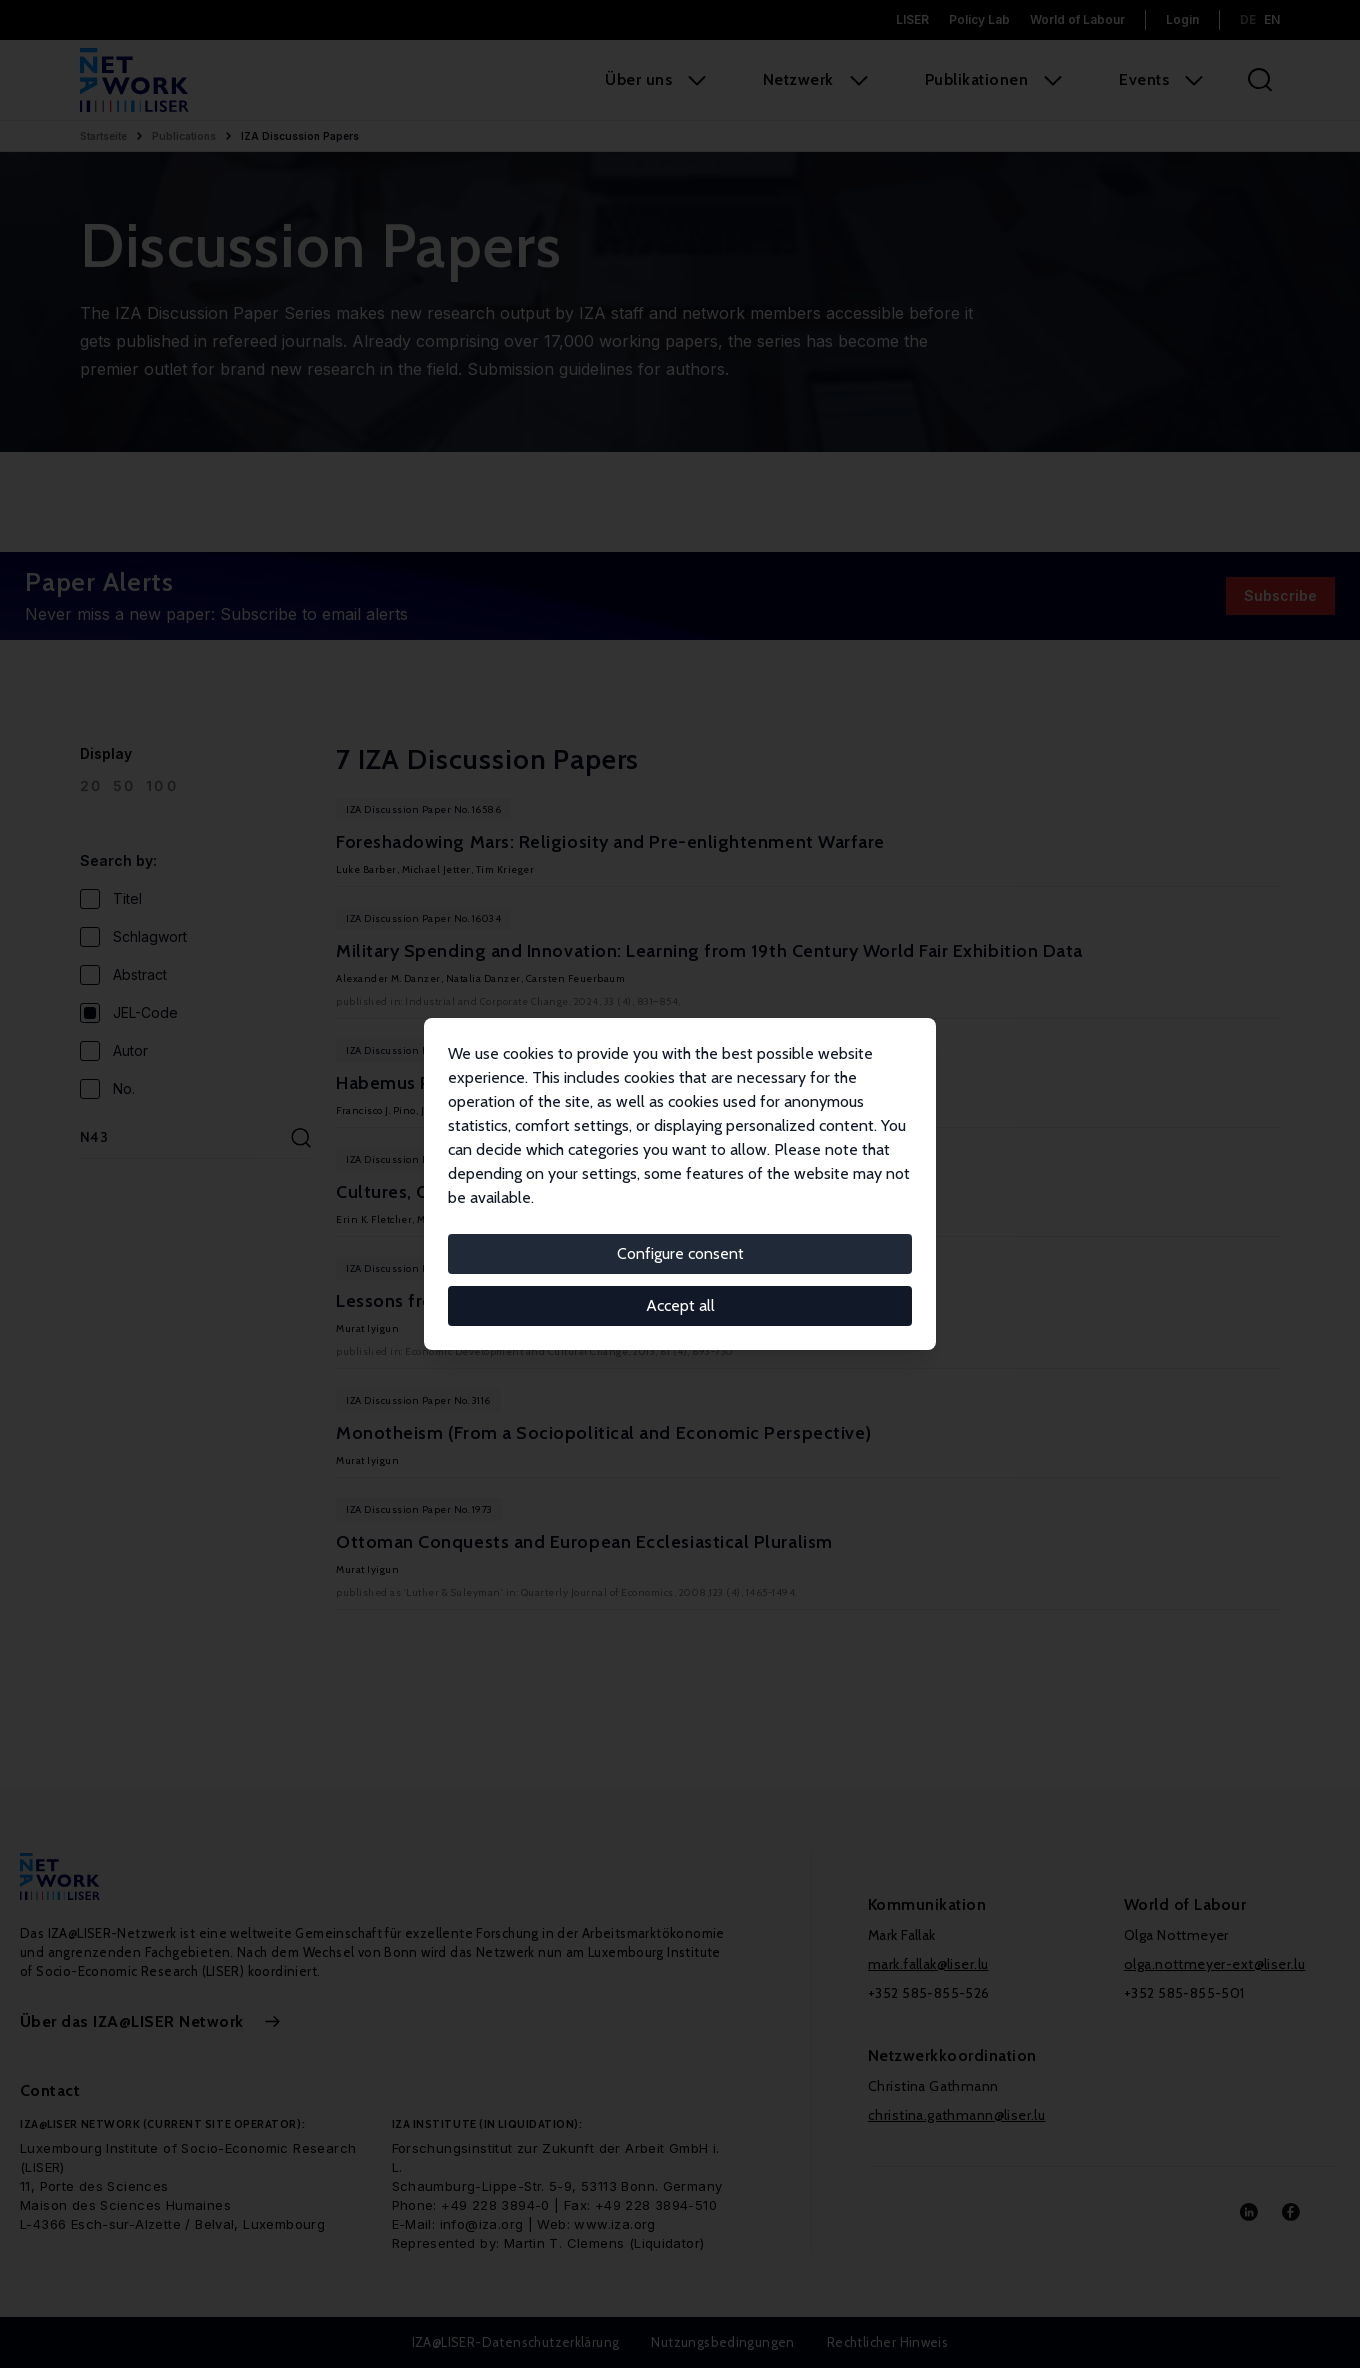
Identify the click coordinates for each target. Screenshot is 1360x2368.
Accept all (680, 1305)
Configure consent (680, 1253)
